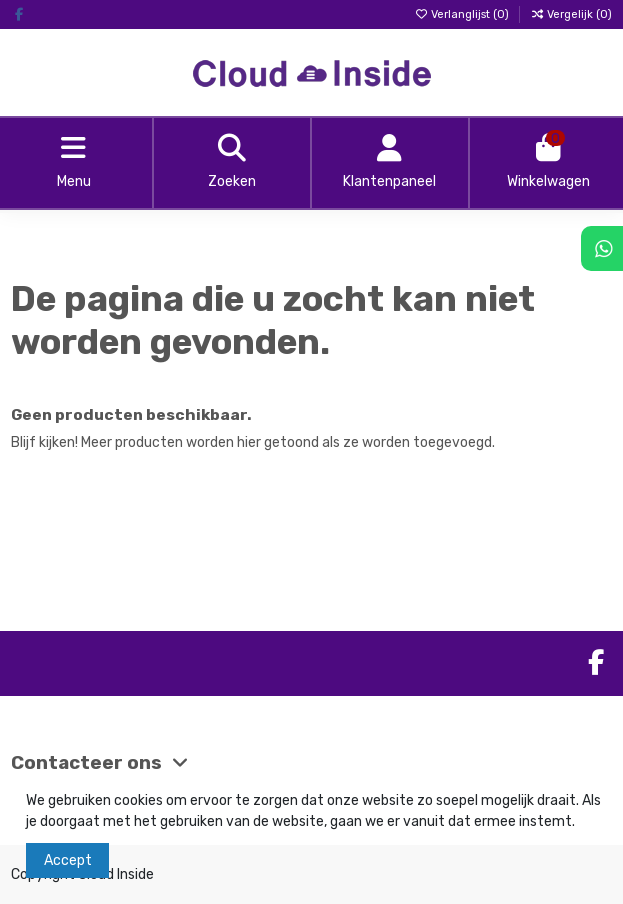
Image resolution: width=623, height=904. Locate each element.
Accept (68, 860)
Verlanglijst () (463, 14)
